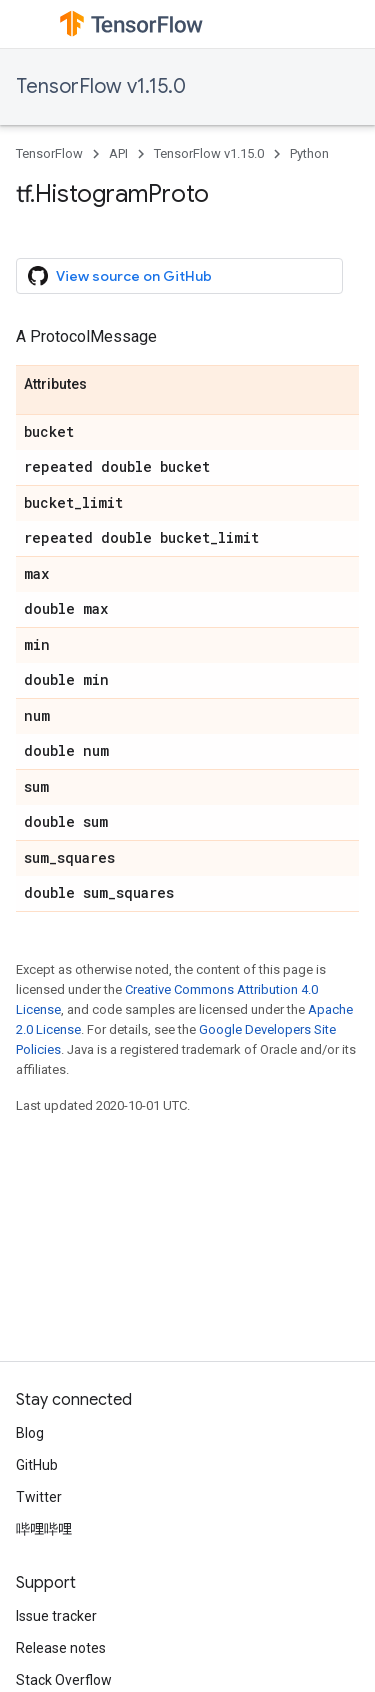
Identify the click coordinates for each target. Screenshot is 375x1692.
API (118, 153)
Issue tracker (56, 1616)
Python (309, 153)
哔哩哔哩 (44, 1529)
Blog (30, 1433)
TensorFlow (49, 153)
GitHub (37, 1465)
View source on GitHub (120, 276)
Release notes (61, 1648)
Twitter (39, 1497)
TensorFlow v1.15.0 (101, 86)
